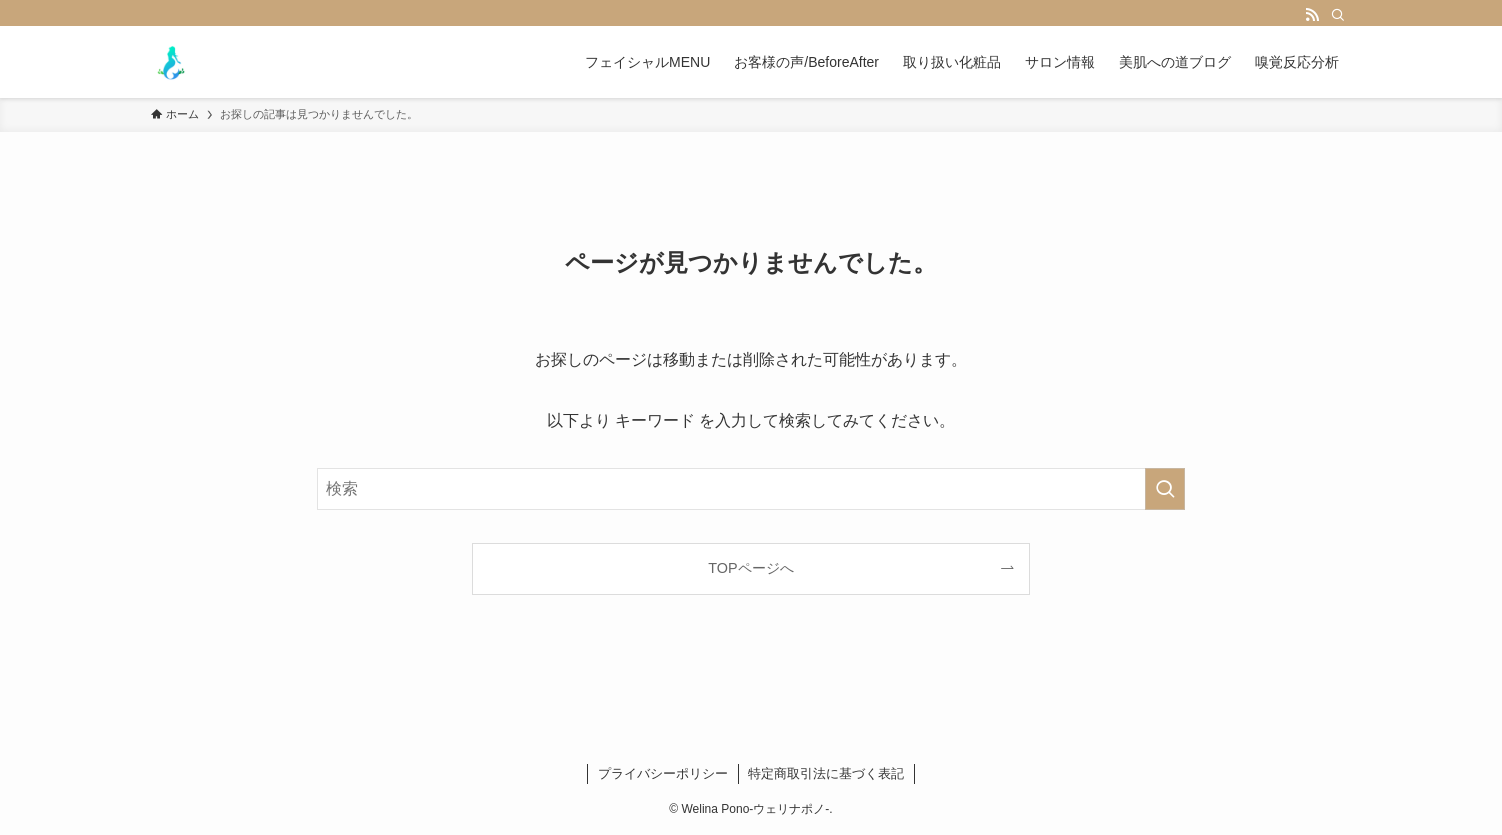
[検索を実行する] (1165, 489)
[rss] (1312, 15)
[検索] (1338, 15)
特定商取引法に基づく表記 (826, 773)
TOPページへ (750, 568)
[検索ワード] (751, 489)
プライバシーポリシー (663, 773)
